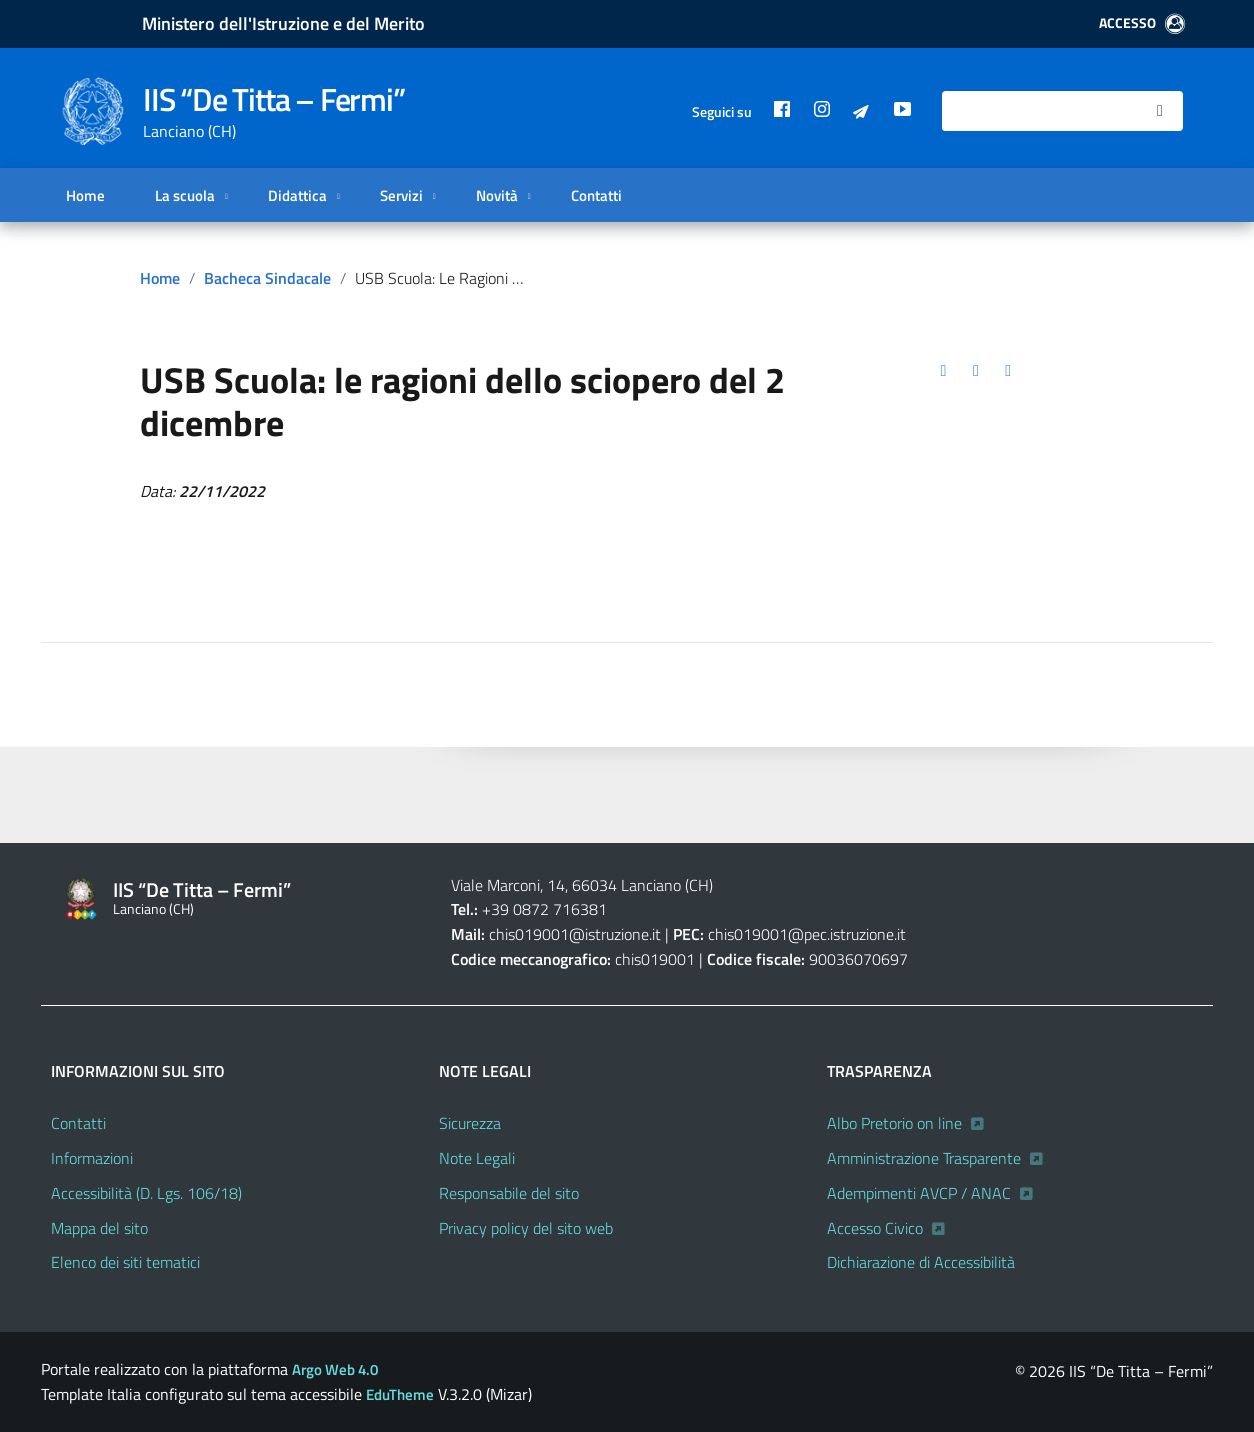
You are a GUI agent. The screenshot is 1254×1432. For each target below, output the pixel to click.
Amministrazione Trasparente (924, 1158)
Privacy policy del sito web (526, 1228)
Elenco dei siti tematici (125, 1262)
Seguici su (722, 111)
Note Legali (477, 1158)
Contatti (596, 195)
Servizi (400, 195)
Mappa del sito (99, 1228)
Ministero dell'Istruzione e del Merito (283, 23)
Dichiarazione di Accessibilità (921, 1262)
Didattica (296, 195)
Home (85, 195)
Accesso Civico (875, 1228)
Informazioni (92, 1158)
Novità (496, 195)
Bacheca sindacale (267, 278)
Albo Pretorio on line (894, 1123)
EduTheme (400, 1394)
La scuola (184, 195)
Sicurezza (470, 1123)
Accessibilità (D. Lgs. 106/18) (146, 1193)
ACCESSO (1142, 23)
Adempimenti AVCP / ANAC (919, 1193)
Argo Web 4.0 (335, 1369)
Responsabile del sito (509, 1193)
